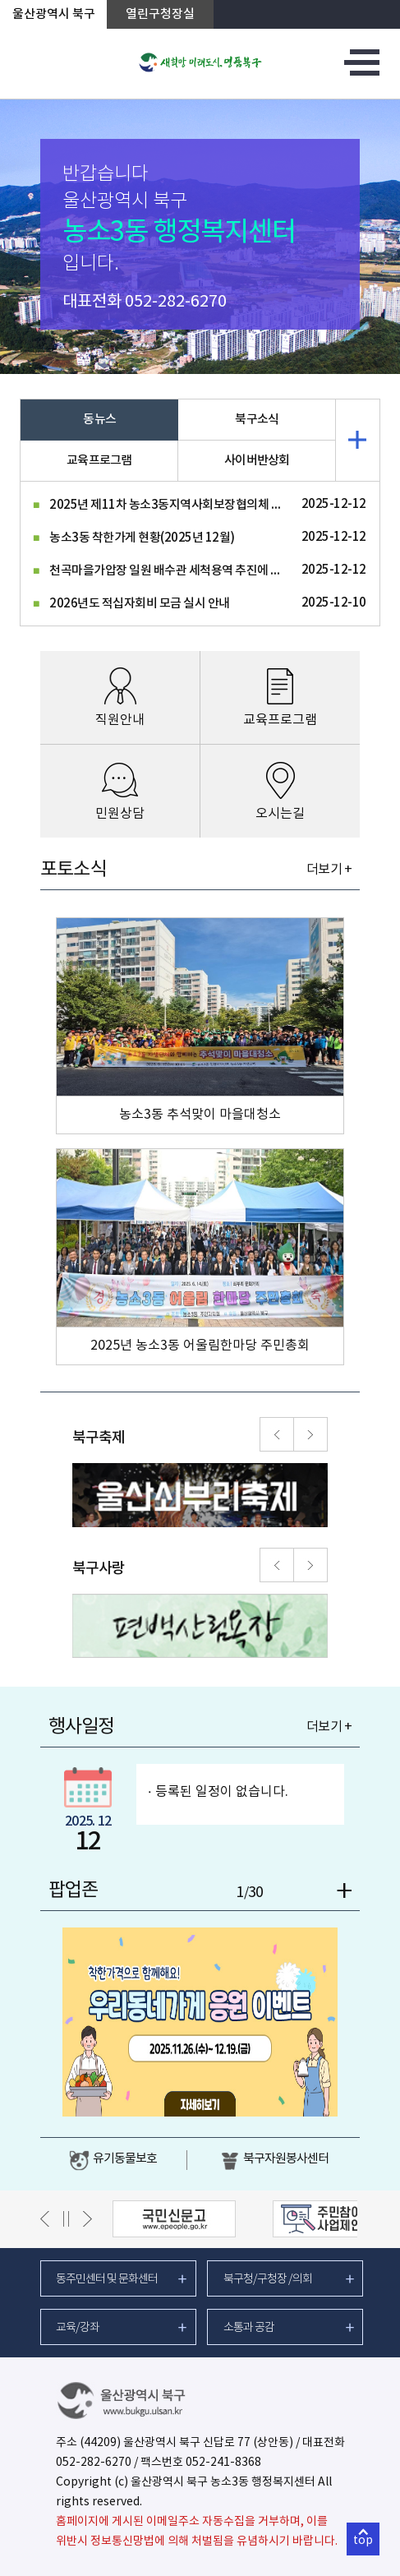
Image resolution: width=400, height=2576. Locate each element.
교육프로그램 (99, 461)
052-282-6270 (176, 302)
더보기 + (329, 869)
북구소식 (256, 420)
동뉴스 (99, 420)
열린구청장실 (160, 14)
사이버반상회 (257, 461)
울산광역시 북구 (53, 14)
